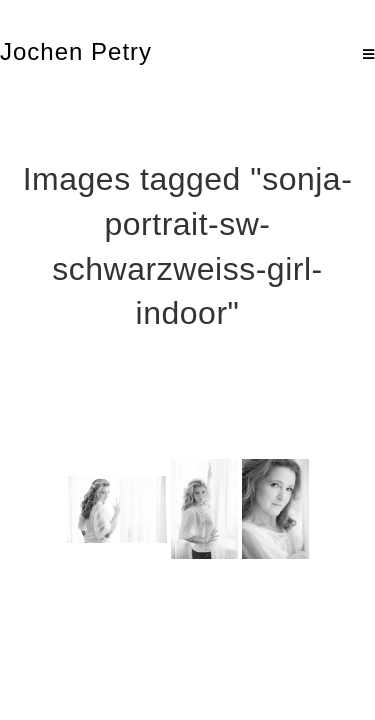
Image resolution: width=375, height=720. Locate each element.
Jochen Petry (76, 51)
